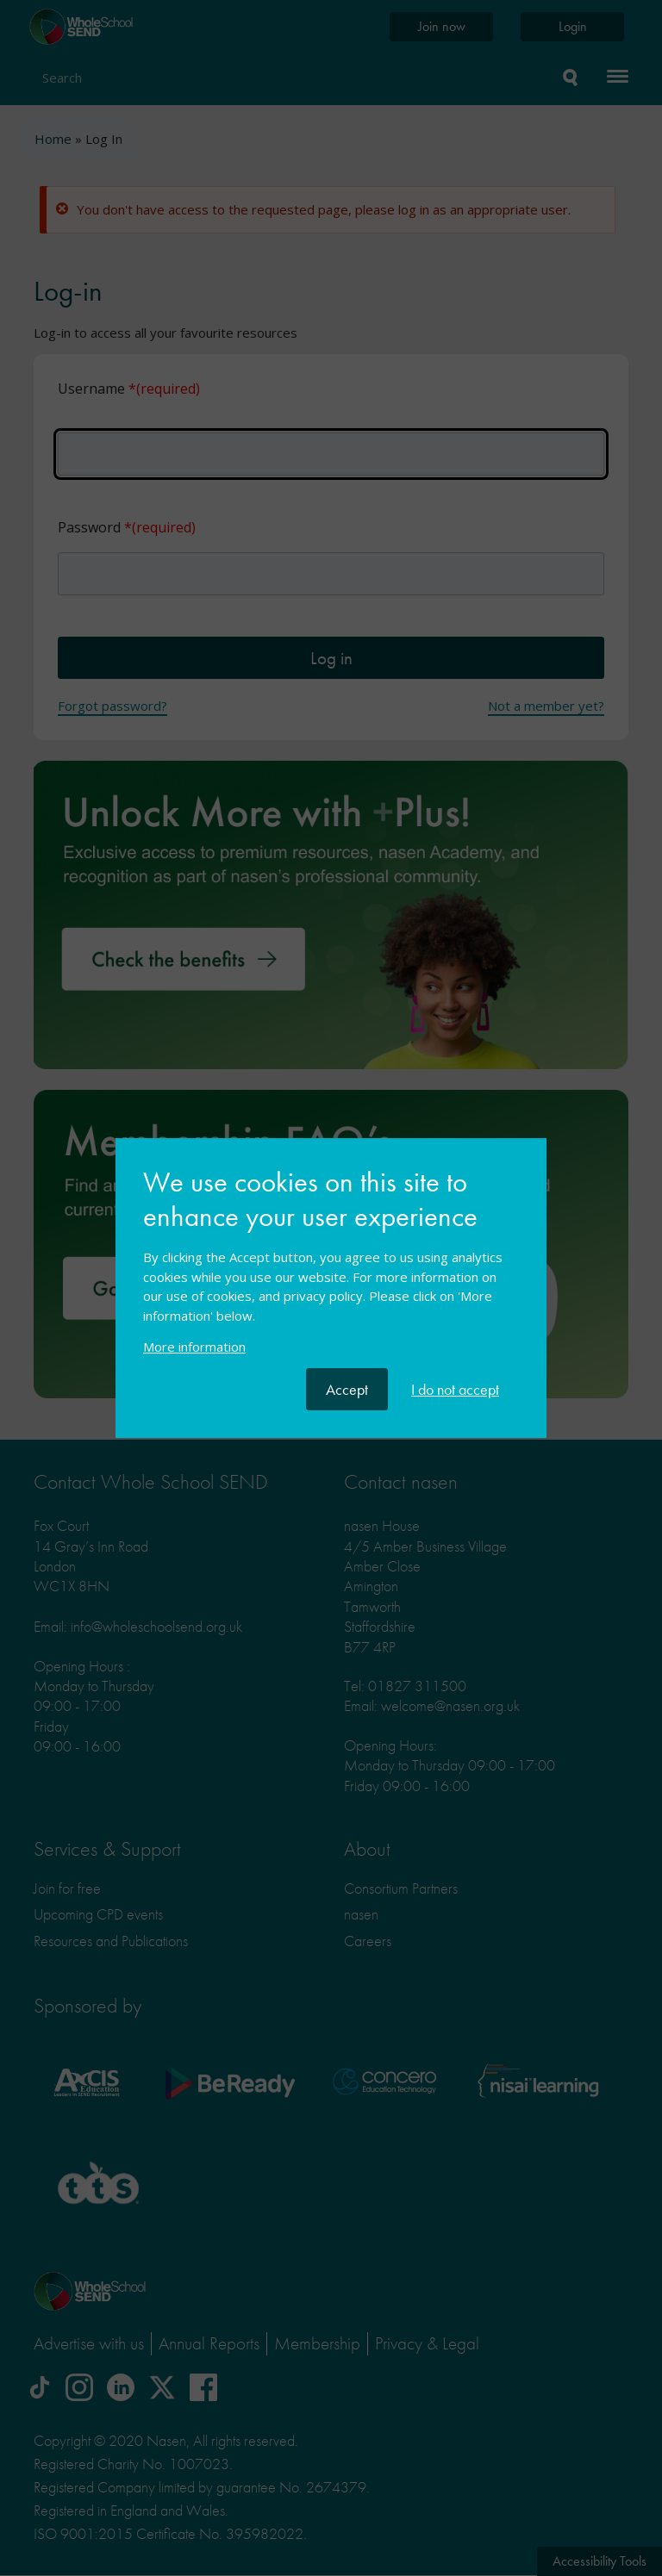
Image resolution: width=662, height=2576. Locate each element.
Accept (347, 1389)
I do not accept (455, 1389)
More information (194, 1346)
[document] (331, 1267)
